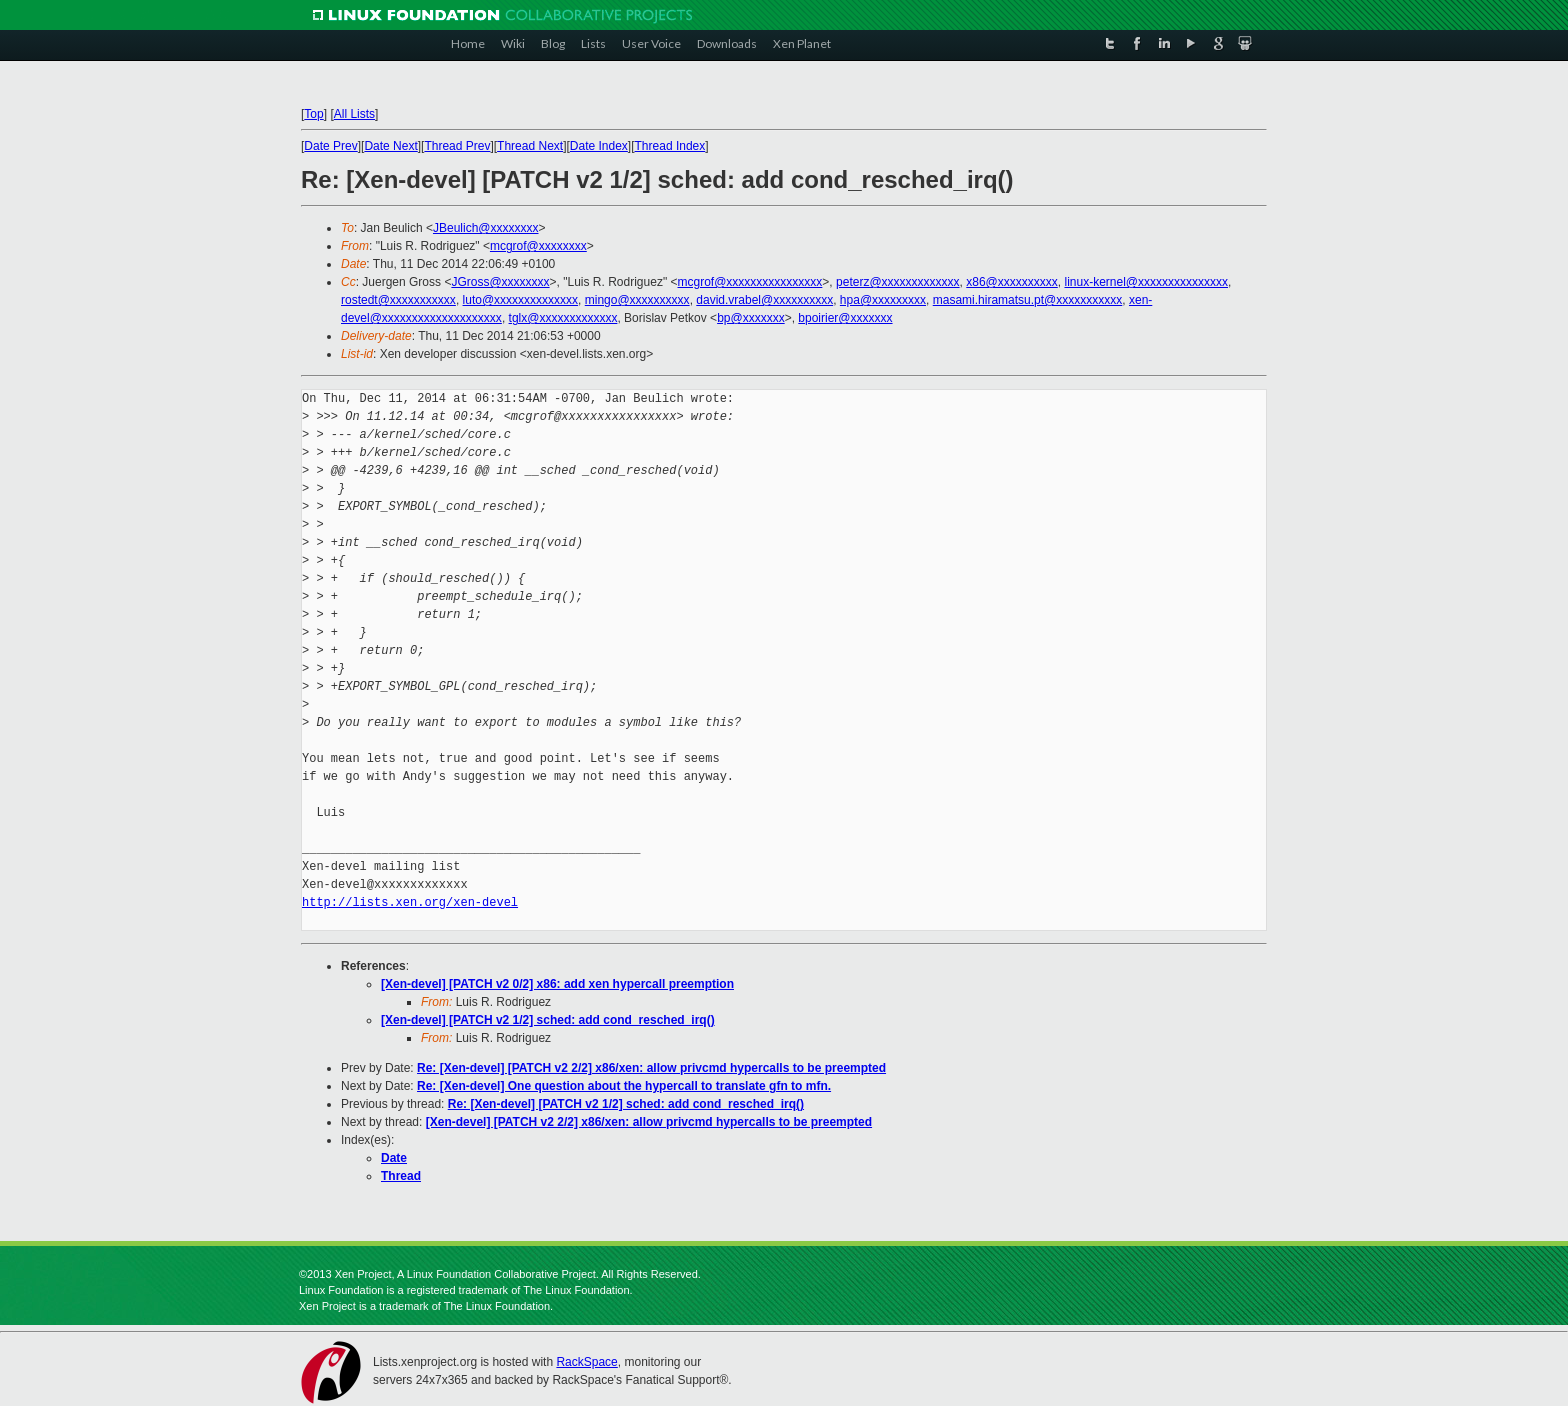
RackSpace (586, 1362)
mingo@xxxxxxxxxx (637, 300)
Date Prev (330, 146)
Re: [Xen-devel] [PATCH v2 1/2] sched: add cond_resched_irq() (626, 1104)
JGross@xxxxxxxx (500, 282)
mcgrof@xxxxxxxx (538, 246)
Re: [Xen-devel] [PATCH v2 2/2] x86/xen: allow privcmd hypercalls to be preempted (651, 1068)
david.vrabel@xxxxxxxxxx (764, 300)
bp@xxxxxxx (751, 318)
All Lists (354, 114)
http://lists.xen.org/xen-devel (410, 902)
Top (313, 114)
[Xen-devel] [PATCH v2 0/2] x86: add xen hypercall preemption (557, 984)
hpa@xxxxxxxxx (883, 300)
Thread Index (670, 146)
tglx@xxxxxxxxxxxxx (563, 318)
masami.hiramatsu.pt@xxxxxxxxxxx (1028, 300)
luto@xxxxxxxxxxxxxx (521, 300)
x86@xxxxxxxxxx (1012, 282)
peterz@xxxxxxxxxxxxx (898, 282)
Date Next (390, 146)
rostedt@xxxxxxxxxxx (398, 300)
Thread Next (530, 146)
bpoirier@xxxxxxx (845, 318)
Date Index (599, 146)
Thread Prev (457, 146)
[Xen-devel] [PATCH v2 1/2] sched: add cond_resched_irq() (548, 1020)
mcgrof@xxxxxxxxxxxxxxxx (750, 282)
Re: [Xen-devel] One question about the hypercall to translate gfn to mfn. (624, 1086)
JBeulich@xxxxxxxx (486, 228)
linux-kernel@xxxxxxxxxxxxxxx (1146, 282)
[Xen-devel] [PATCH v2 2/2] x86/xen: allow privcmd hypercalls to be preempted (649, 1122)
